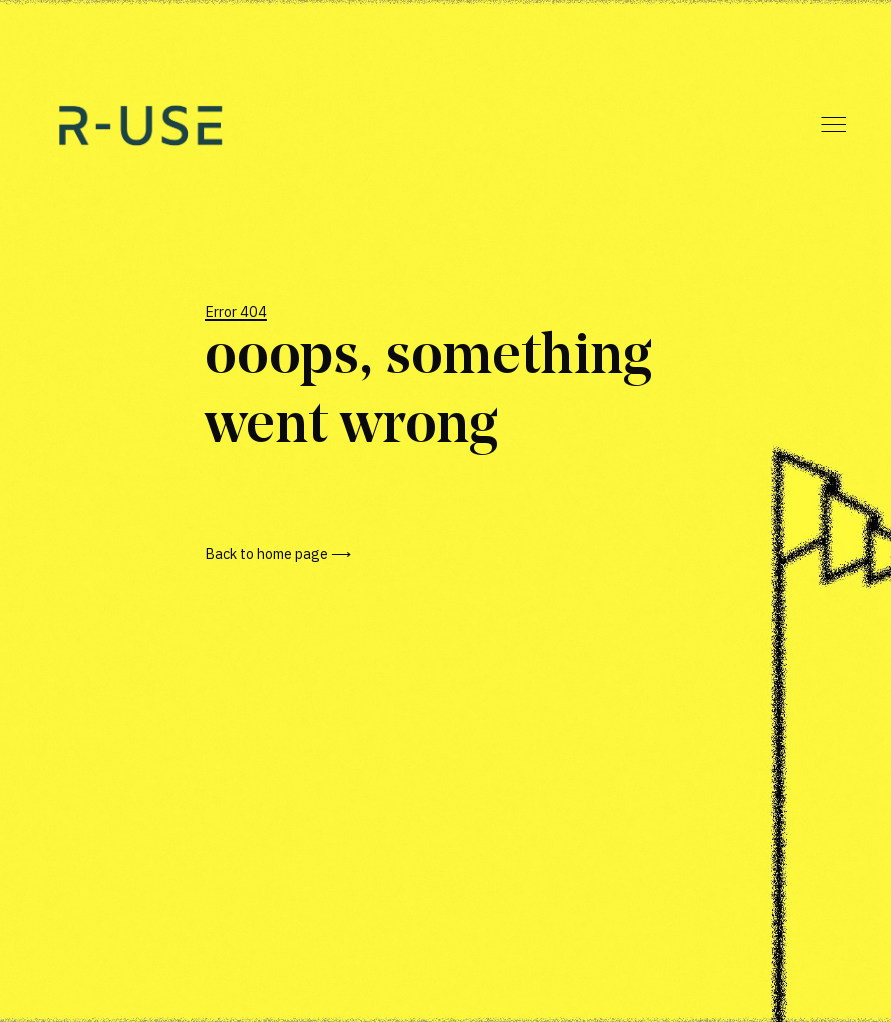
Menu (833, 124)
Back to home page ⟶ (278, 553)
